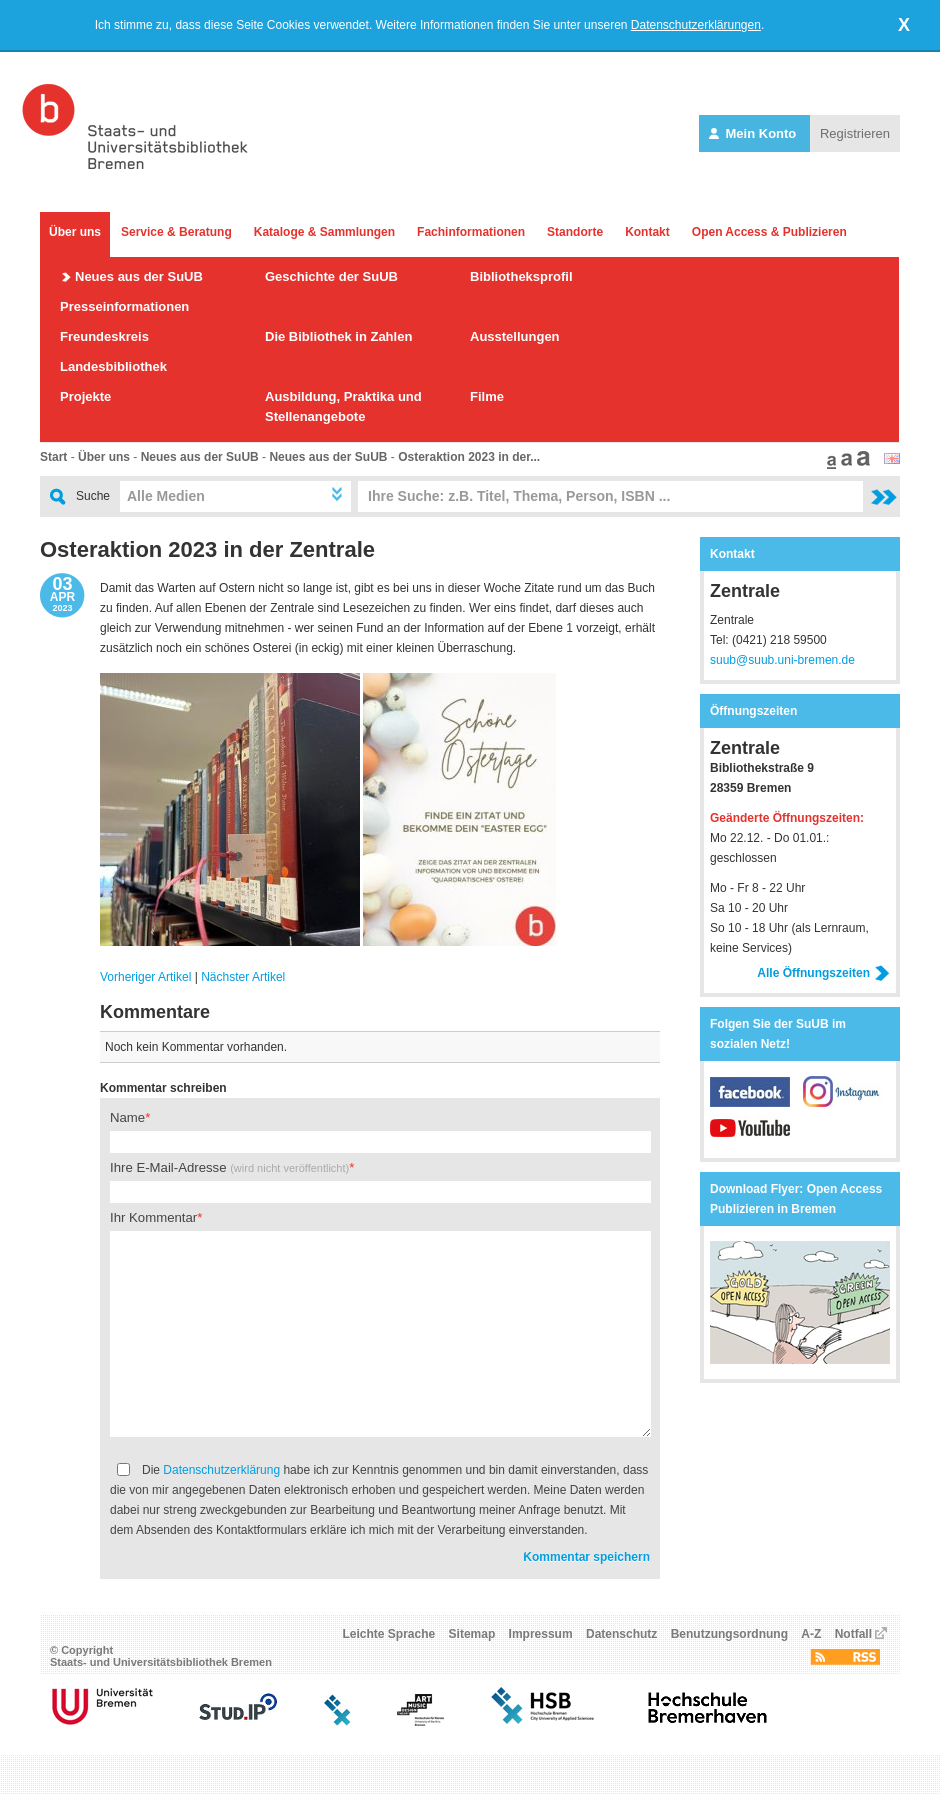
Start (53, 457)
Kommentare (155, 1012)
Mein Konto (754, 133)
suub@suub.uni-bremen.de (782, 660)
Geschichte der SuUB (331, 276)
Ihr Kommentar (153, 1217)
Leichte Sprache (389, 1634)
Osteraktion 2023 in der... (469, 457)
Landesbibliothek (113, 366)
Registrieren (855, 133)
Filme (487, 396)
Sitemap (472, 1634)
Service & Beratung (176, 232)
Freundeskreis (104, 336)
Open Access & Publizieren (769, 232)
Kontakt (647, 232)
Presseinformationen (124, 306)
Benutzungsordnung (729, 1634)
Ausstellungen (515, 336)
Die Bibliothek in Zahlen (338, 336)
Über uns (75, 232)
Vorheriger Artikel (145, 977)
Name (127, 1117)
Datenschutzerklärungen (696, 25)
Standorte (575, 232)
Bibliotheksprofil (521, 276)
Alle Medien (166, 496)
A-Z (811, 1634)
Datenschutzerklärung (221, 1470)
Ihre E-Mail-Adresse (229, 1167)
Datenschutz (621, 1634)
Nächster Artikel (243, 977)
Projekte (85, 396)
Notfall (853, 1634)
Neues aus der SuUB (139, 276)
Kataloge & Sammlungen (324, 232)
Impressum (541, 1634)
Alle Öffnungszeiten (823, 973)
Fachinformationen (471, 232)
